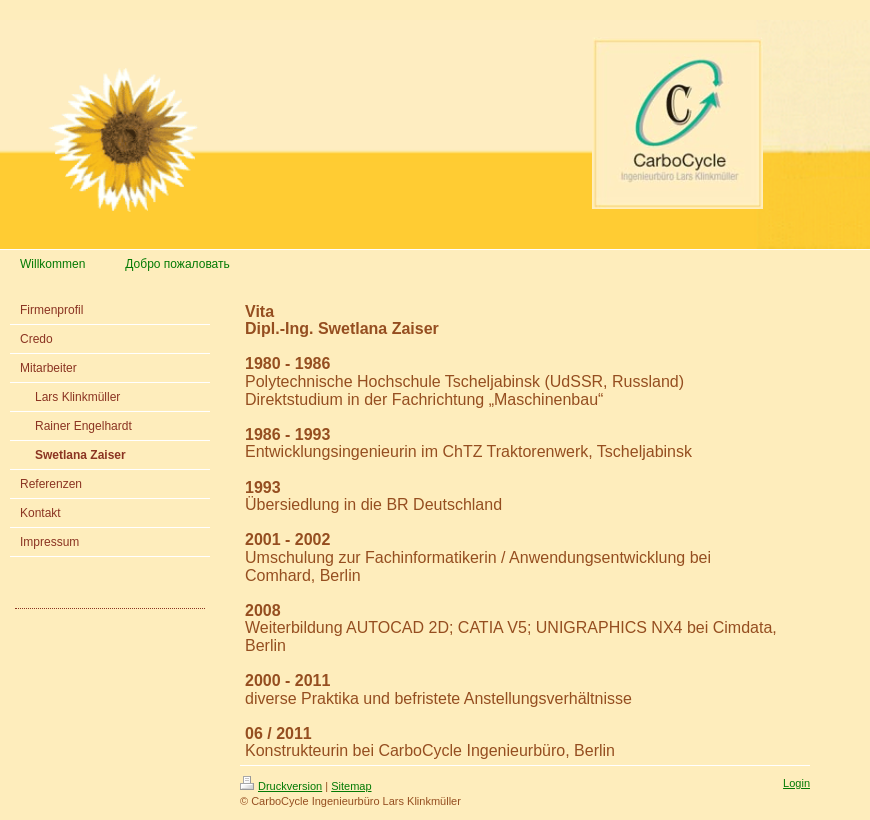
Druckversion (281, 786)
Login (796, 783)
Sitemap (351, 786)
